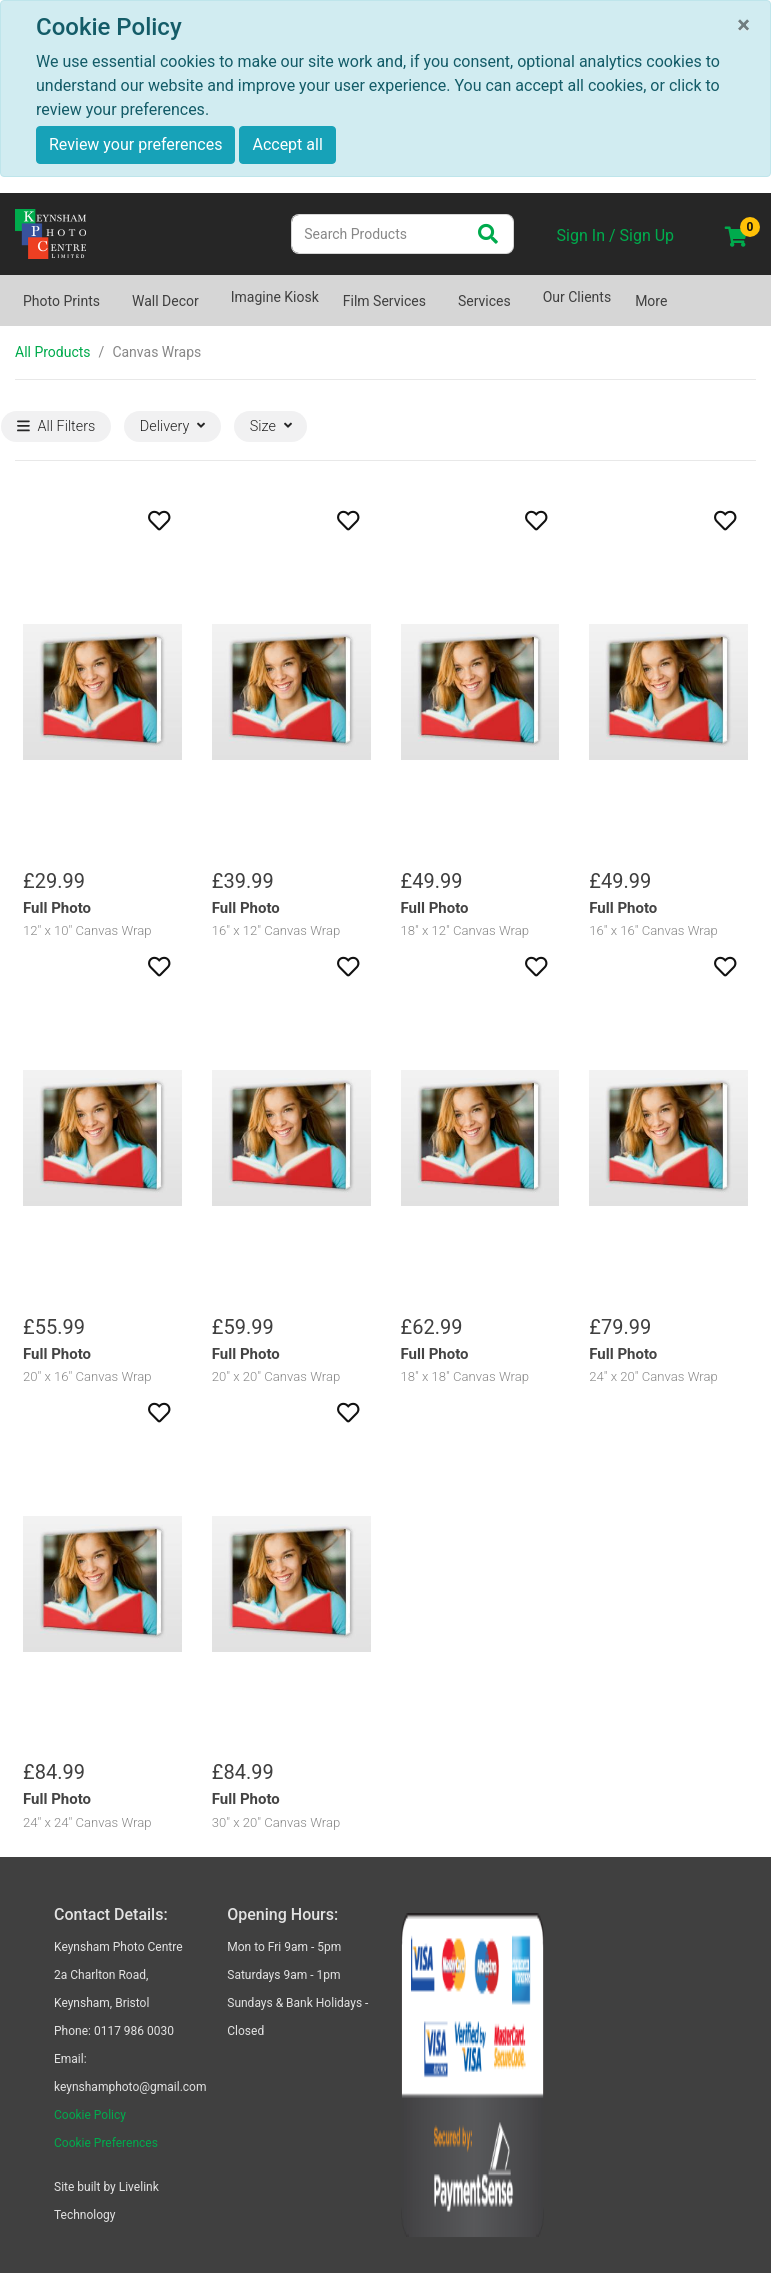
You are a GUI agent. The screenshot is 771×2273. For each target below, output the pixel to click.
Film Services (384, 301)
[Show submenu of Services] (523, 291)
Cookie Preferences (106, 2143)
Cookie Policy (90, 2115)
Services (484, 301)
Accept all (287, 144)
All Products (53, 352)
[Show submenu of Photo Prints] (112, 291)
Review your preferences (135, 144)
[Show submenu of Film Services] (438, 291)
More (651, 301)
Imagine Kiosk (275, 297)
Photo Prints (61, 301)
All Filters (56, 426)
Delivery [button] (172, 426)
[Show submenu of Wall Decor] (211, 291)
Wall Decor (165, 301)
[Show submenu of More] (679, 291)
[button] (102, 521)
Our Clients (577, 297)
